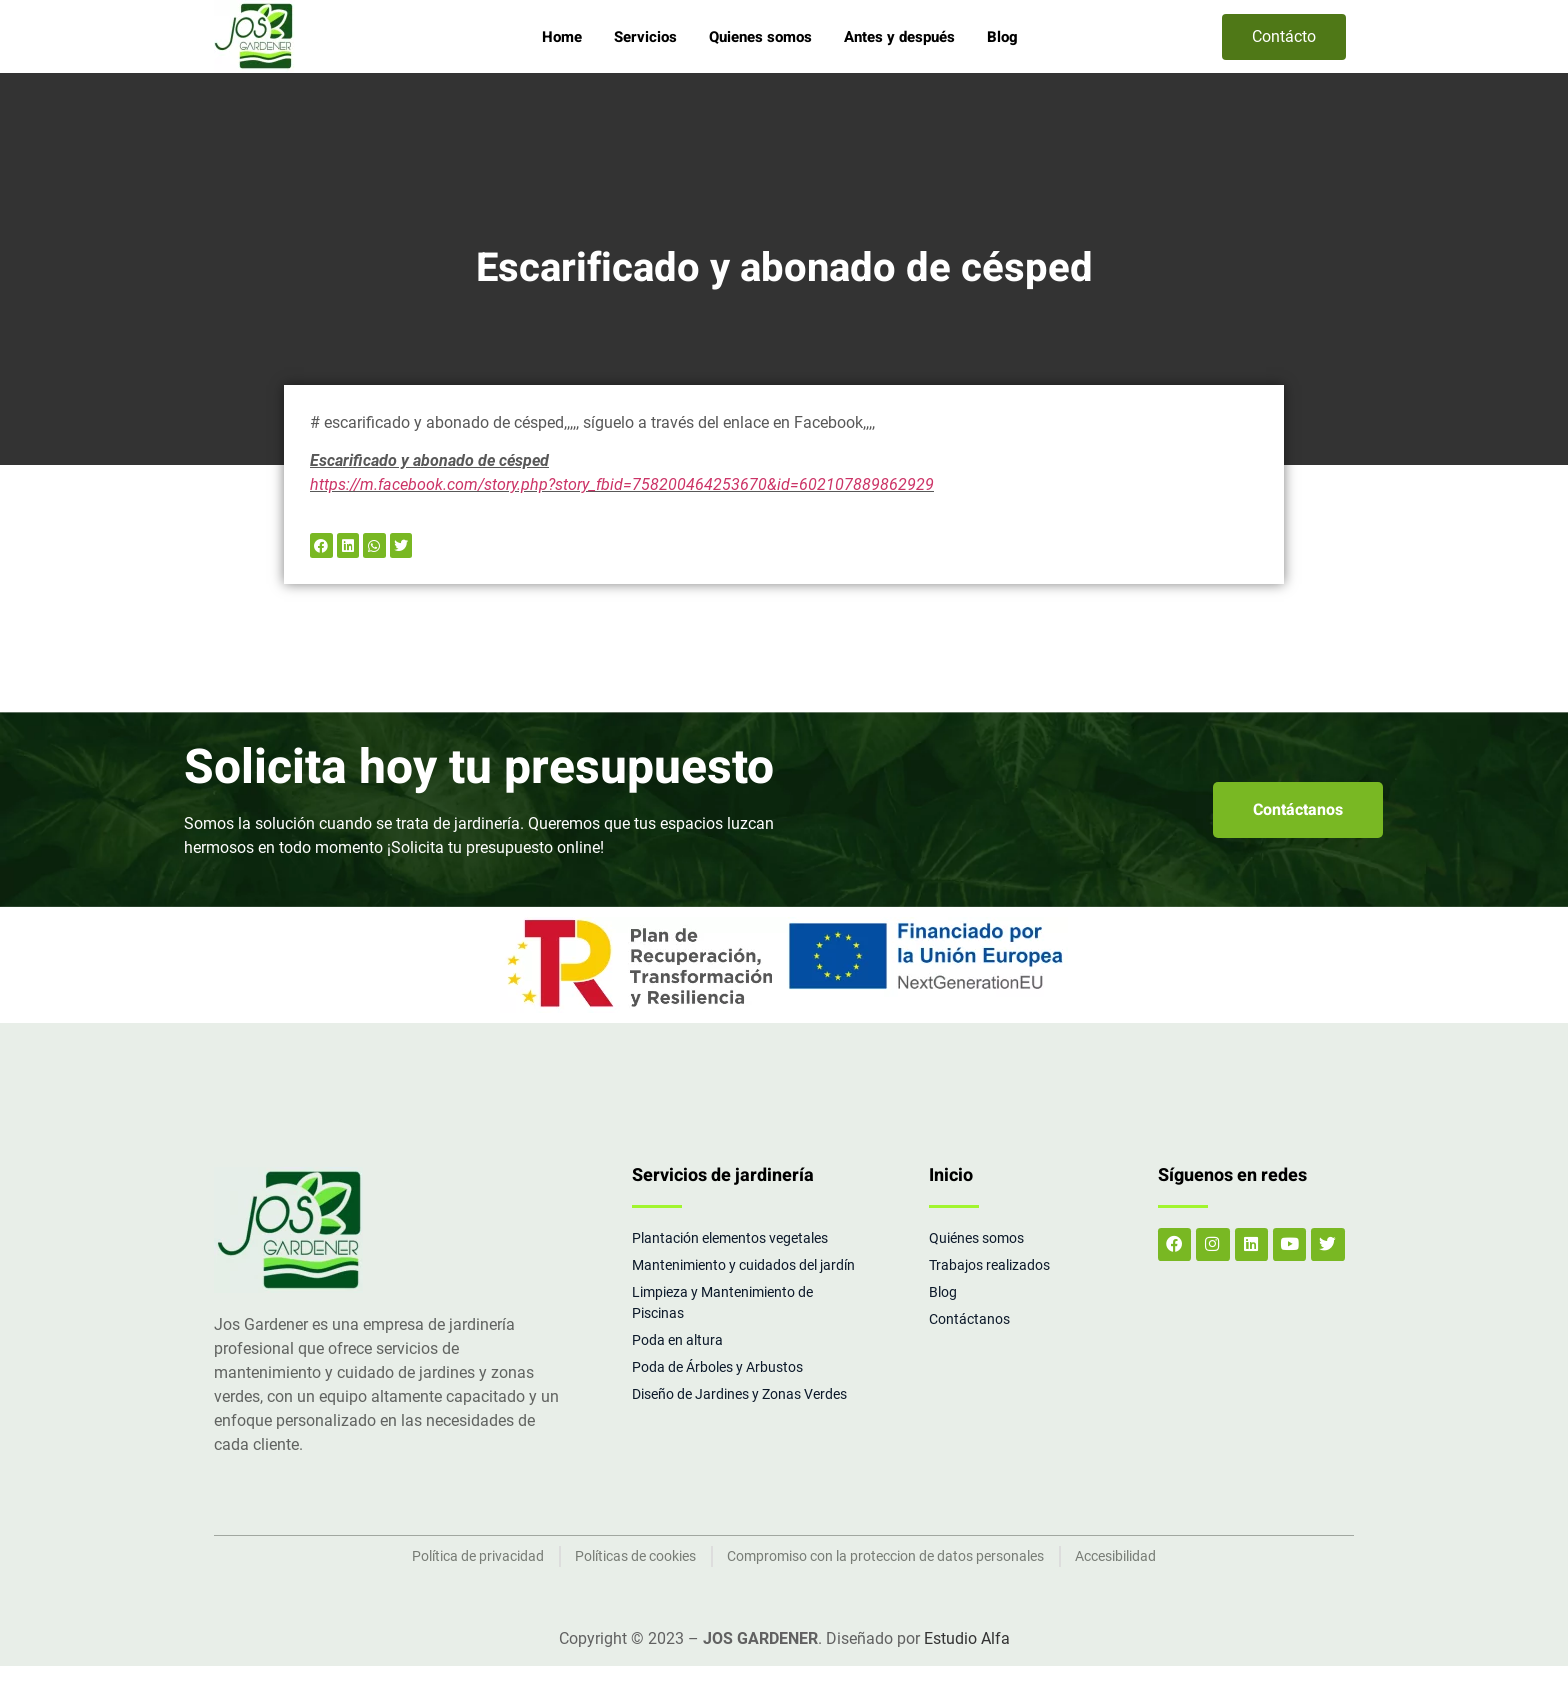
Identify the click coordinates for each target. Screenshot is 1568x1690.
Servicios (645, 37)
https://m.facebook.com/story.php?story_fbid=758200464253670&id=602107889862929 (622, 484)
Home (562, 37)
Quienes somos (760, 37)
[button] (321, 545)
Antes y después (899, 37)
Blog (1002, 37)
